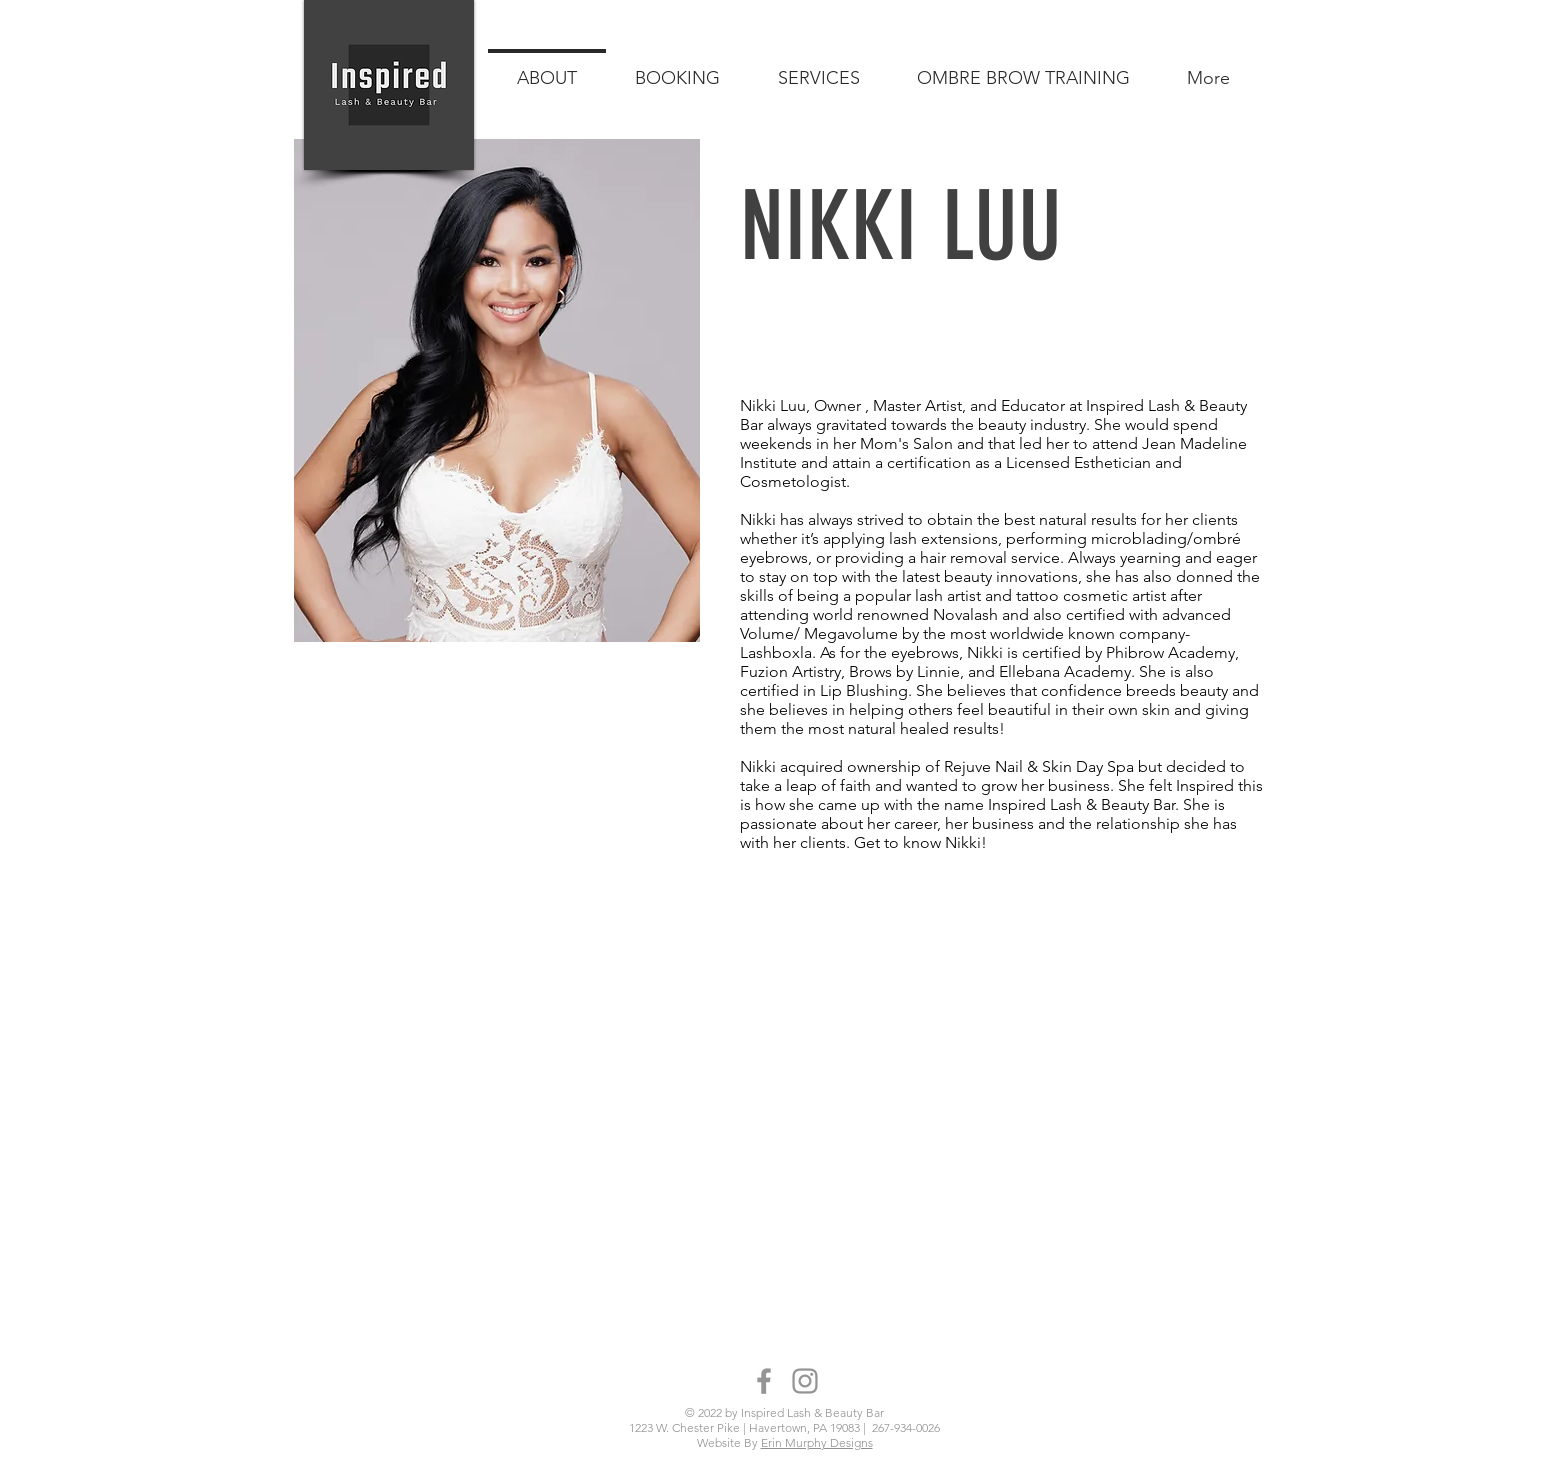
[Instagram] (805, 1381)
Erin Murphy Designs (817, 1442)
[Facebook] (764, 1381)
